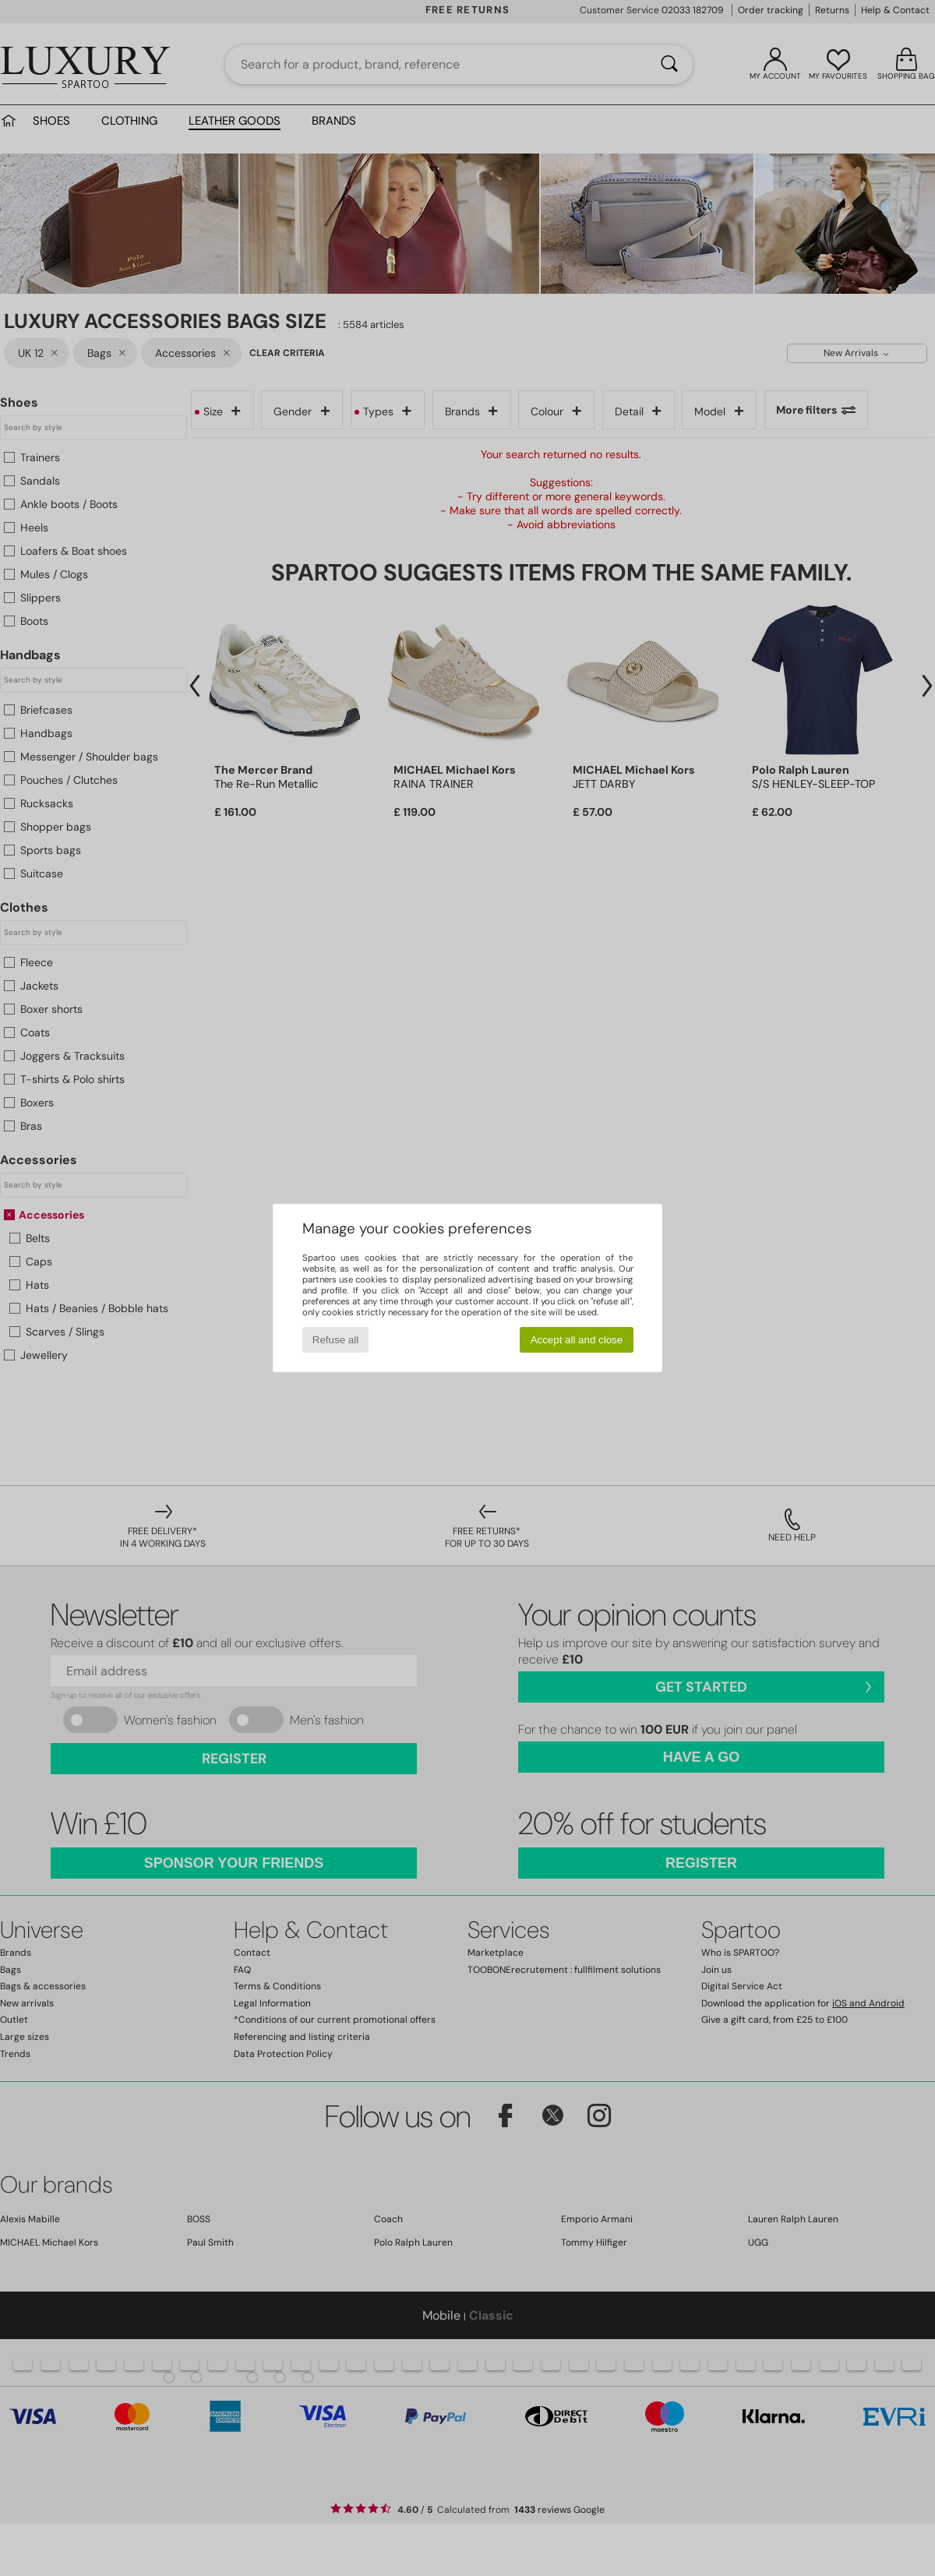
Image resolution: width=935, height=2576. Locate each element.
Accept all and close (577, 1340)
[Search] (669, 64)
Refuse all (335, 1340)
